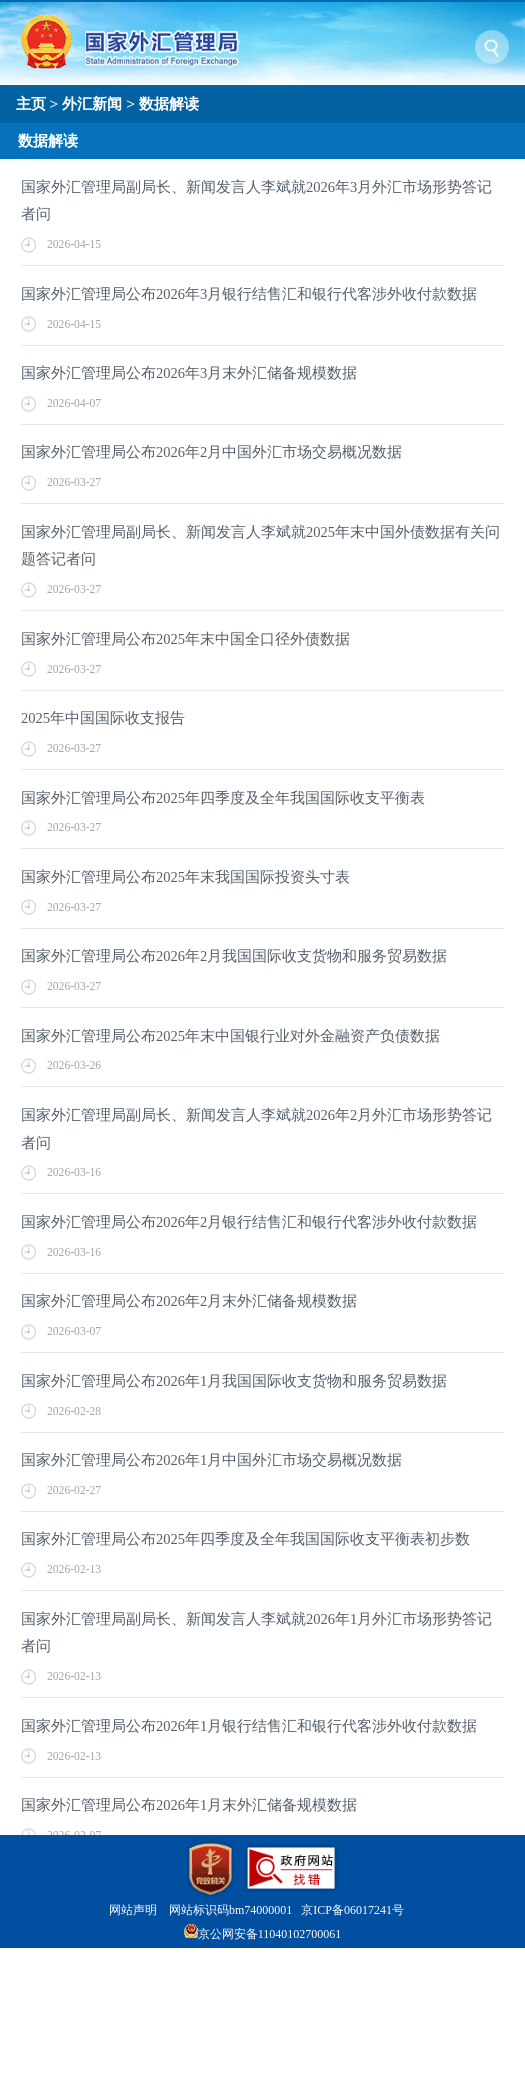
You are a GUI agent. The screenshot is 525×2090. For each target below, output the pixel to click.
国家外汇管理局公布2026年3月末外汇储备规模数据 (189, 373)
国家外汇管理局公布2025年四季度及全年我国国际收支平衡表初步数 (245, 1539)
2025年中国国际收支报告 (103, 718)
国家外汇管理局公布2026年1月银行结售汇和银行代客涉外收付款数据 (249, 1726)
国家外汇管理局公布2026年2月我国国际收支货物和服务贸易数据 (234, 956)
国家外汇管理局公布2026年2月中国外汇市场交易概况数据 (211, 452)
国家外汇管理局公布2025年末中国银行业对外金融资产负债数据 (230, 1036)
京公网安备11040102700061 (270, 1934)
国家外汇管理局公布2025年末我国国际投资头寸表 (185, 877)
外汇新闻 (92, 103)
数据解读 (169, 103)
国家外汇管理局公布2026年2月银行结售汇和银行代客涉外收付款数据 (249, 1222)
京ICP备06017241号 (352, 1910)
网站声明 (133, 1910)
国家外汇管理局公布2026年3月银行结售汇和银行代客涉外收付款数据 (249, 294)
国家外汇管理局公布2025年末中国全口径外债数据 (185, 639)
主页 (31, 103)
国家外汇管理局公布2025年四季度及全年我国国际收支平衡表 (223, 798)
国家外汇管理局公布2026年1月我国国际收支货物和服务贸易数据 (234, 1381)
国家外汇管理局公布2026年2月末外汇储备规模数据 (189, 1301)
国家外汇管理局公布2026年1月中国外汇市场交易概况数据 (211, 1460)
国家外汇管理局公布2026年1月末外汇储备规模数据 (189, 1805)
